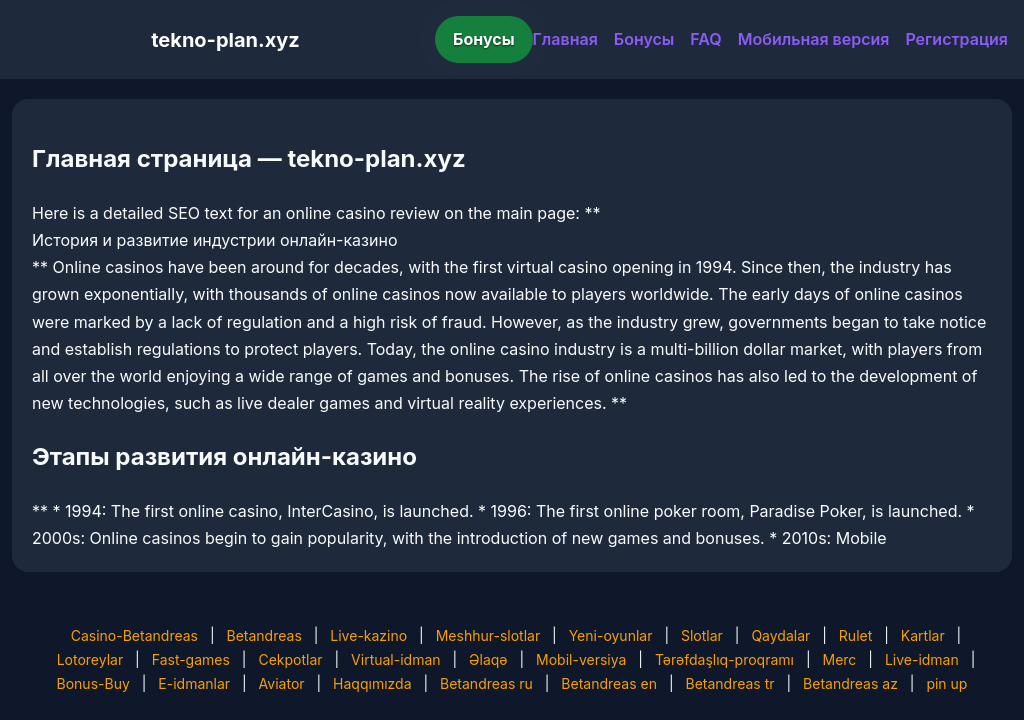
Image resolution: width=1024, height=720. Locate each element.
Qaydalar (780, 635)
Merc (840, 659)
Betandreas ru (486, 683)
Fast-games (191, 659)
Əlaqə (488, 659)
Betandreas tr (729, 683)
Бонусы (484, 39)
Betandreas (264, 635)
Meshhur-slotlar (488, 635)
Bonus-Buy (93, 683)
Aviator (282, 683)
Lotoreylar (90, 659)
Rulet (855, 635)
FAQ (705, 39)
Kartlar (923, 635)
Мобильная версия (814, 39)
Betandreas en (609, 683)
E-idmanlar (194, 683)
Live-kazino (368, 635)
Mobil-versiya (581, 659)
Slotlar (702, 635)
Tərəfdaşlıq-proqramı (724, 659)
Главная (565, 39)
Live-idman (922, 659)
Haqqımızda (372, 683)
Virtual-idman (395, 659)
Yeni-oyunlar (611, 635)
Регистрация (956, 39)
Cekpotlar (290, 659)
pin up (946, 683)
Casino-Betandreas (134, 635)
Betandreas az (850, 683)
